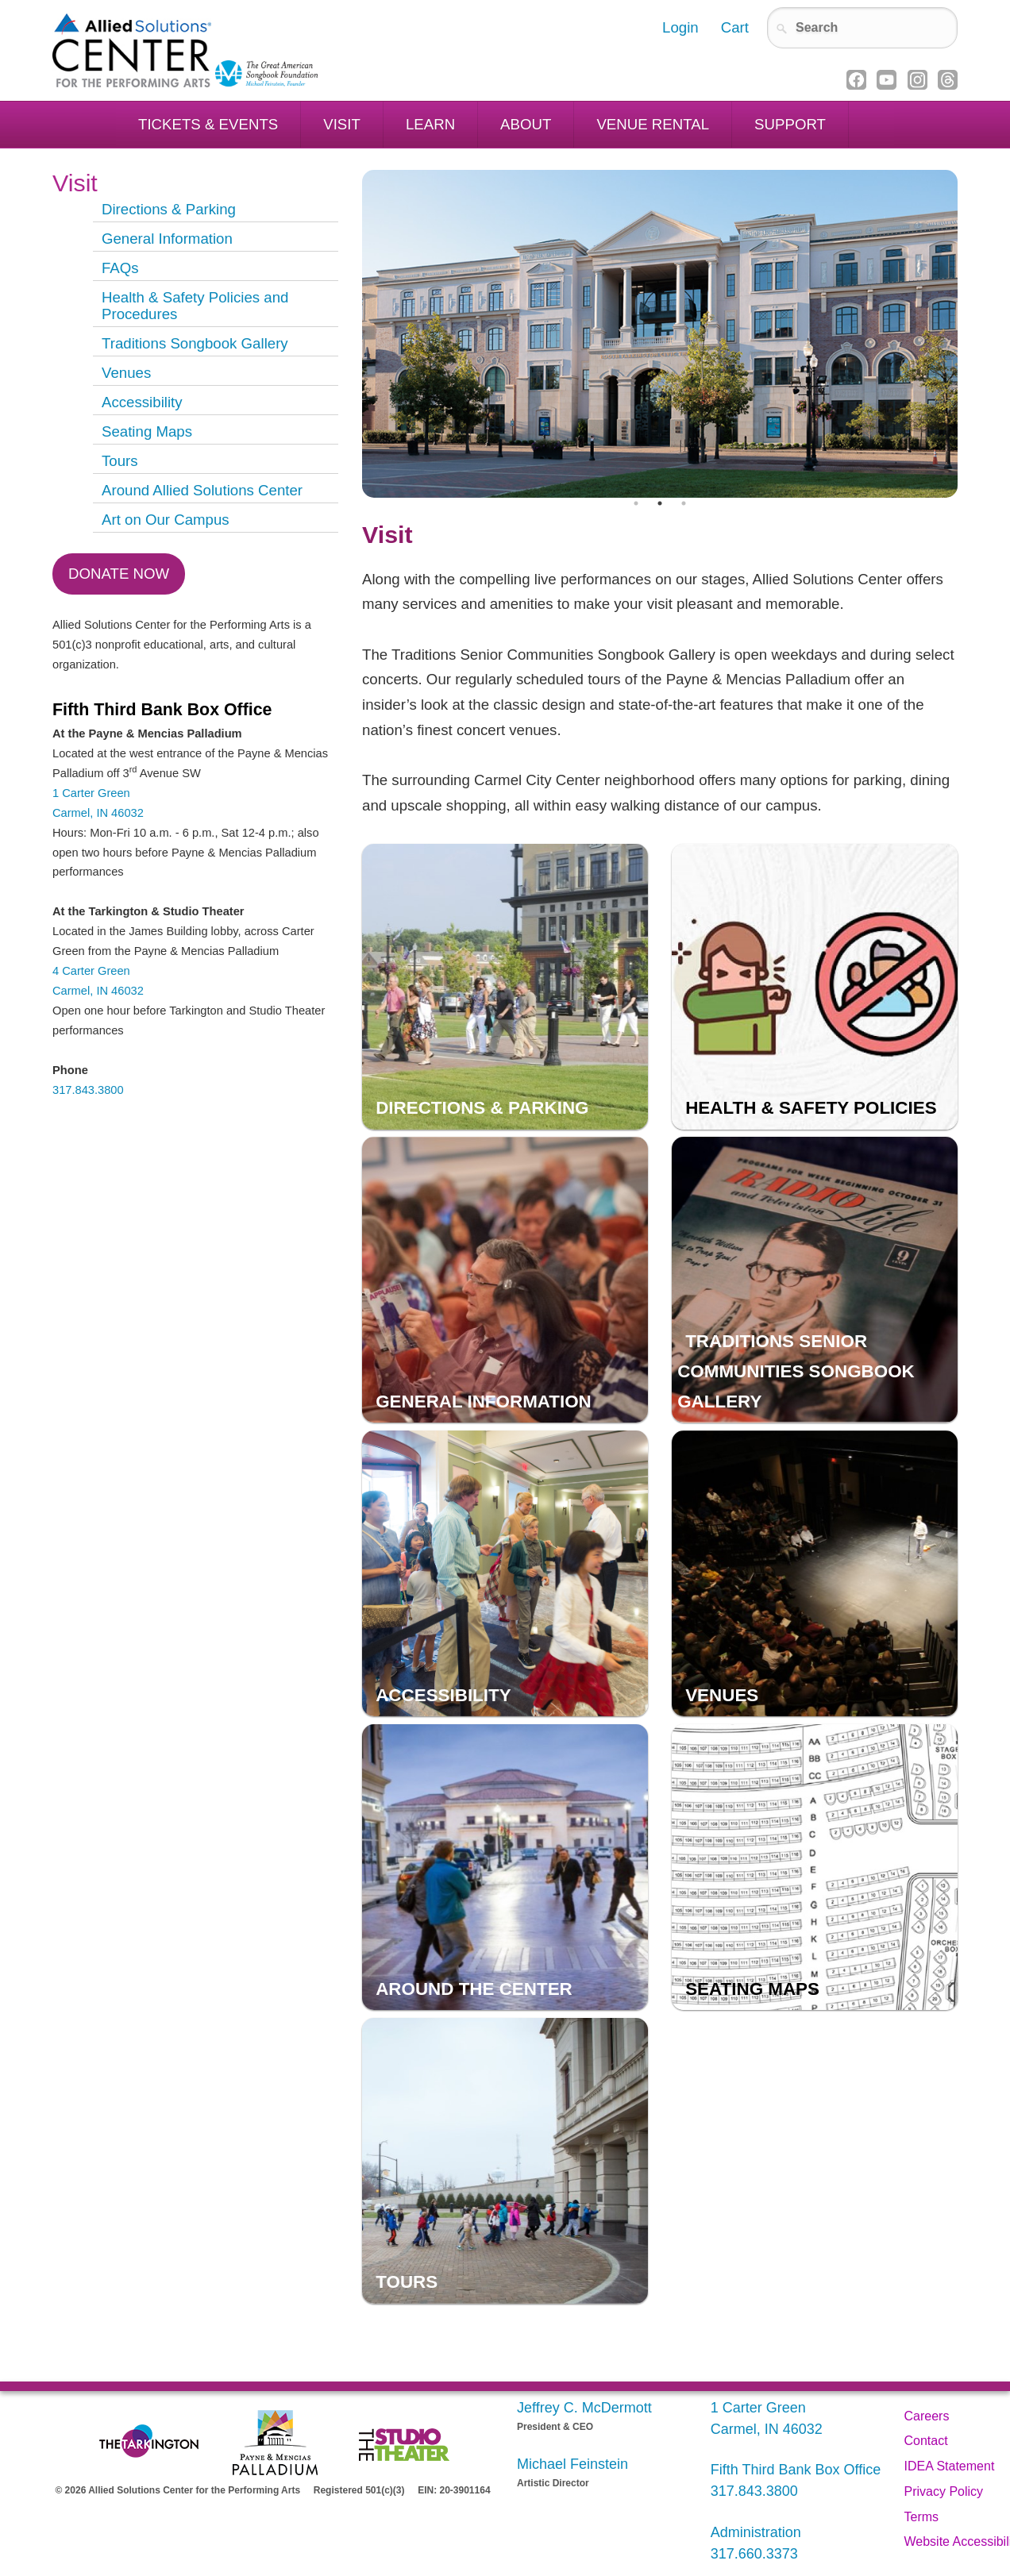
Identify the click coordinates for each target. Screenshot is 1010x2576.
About (525, 124)
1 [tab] (636, 503)
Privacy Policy (944, 2491)
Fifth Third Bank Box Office (796, 2470)
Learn (430, 124)
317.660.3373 (754, 2554)
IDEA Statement (949, 2466)
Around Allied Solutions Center (202, 490)
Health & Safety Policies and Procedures (195, 305)
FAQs (120, 268)
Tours (120, 460)
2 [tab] (660, 503)
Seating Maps (147, 431)
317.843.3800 (88, 1090)
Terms (921, 2517)
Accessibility (142, 402)
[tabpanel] (660, 334)
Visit (341, 124)
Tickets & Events (208, 124)
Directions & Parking (169, 209)
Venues (126, 372)
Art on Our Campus (165, 519)
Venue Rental (652, 124)
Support (790, 124)
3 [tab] (684, 503)
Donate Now (118, 573)
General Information (167, 238)
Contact (926, 2440)
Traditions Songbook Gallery (195, 343)
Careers (927, 2416)
